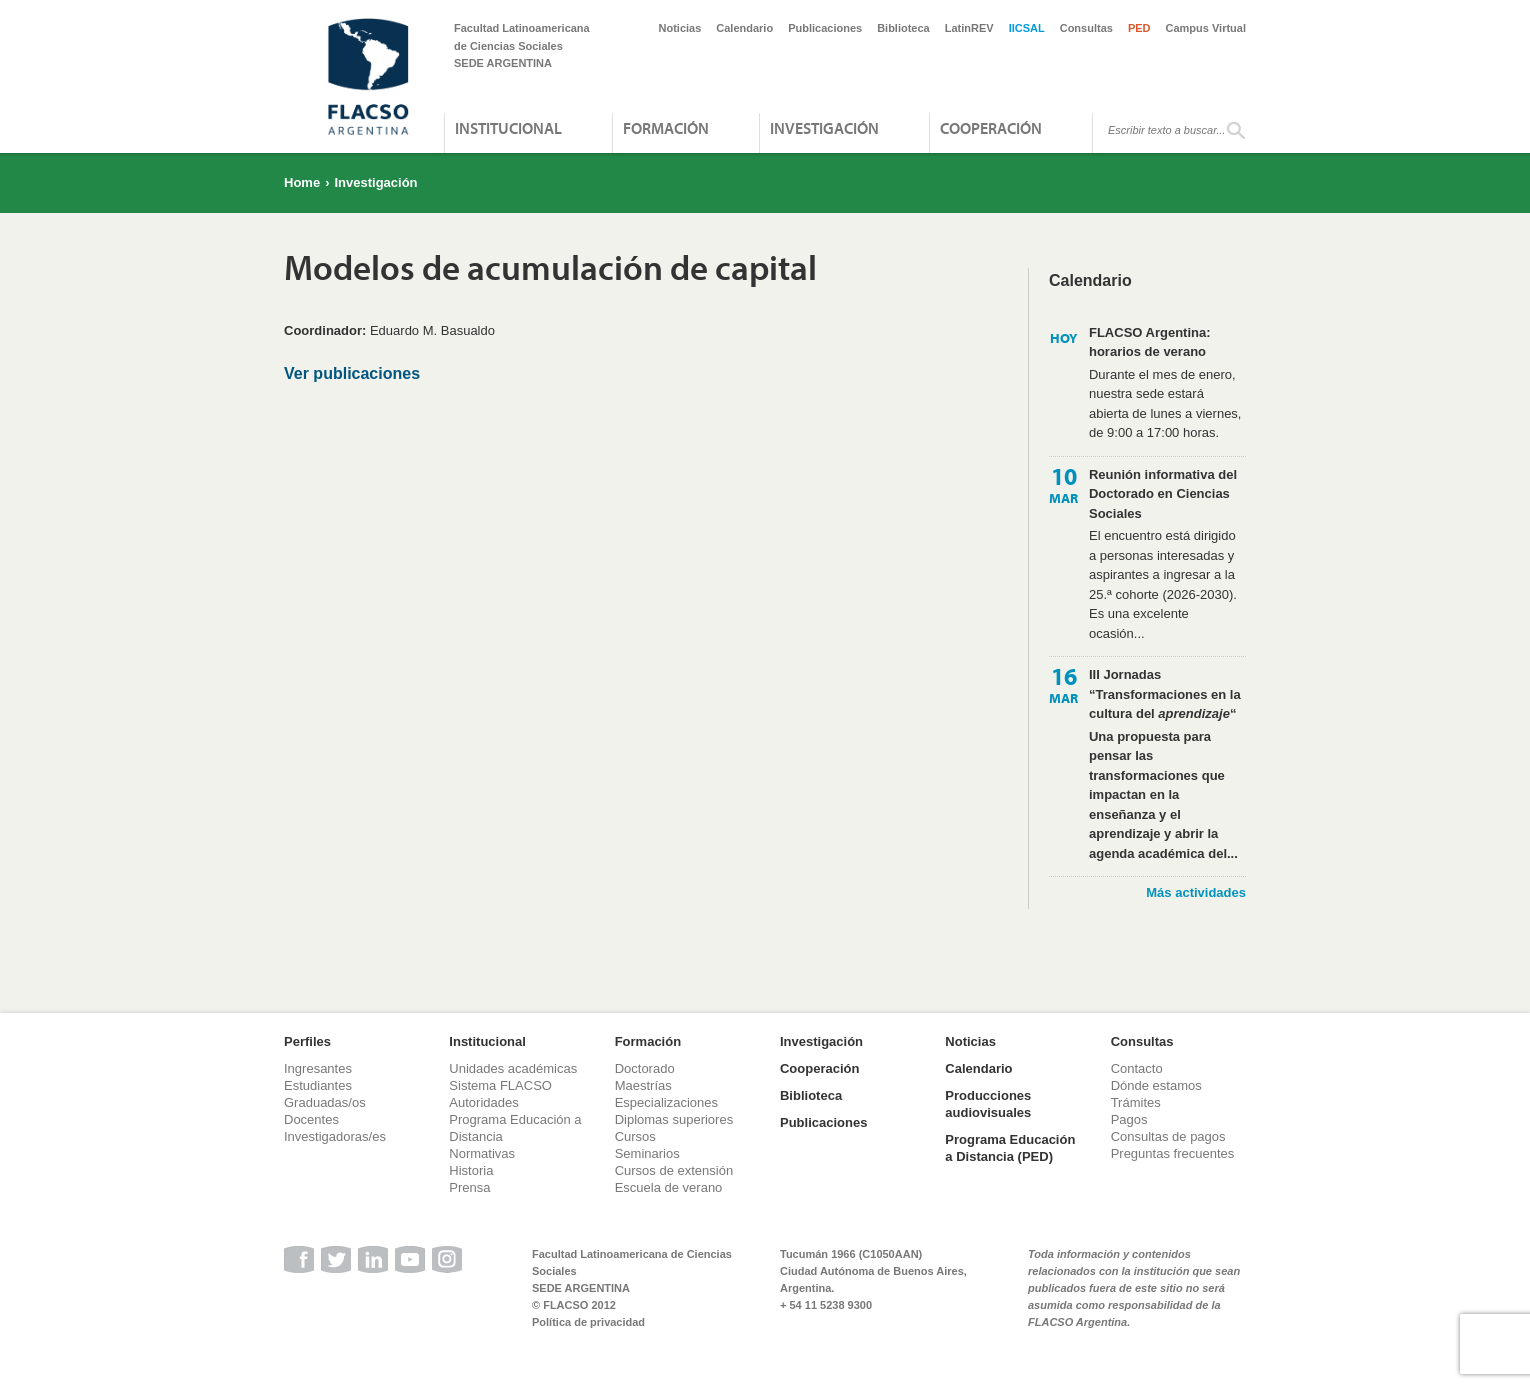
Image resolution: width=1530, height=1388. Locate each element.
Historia (471, 1170)
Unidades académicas (513, 1068)
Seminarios (647, 1153)
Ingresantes (318, 1068)
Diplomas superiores (674, 1119)
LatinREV (969, 28)
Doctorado (645, 1068)
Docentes (311, 1119)
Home (302, 182)
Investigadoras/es (335, 1136)
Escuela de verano (669, 1187)
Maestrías (643, 1085)
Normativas (482, 1153)
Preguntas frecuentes (1173, 1153)
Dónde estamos (1156, 1085)
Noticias (680, 28)
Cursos (635, 1136)
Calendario (744, 28)
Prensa (469, 1187)
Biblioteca (903, 28)
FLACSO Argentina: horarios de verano (1150, 342)
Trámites (1136, 1102)
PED (1139, 28)
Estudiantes (318, 1085)
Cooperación (991, 128)
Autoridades (483, 1102)
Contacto (1137, 1068)
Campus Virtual (1206, 28)
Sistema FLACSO (500, 1085)
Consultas (1086, 28)
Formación (666, 128)
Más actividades (1196, 892)
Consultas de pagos (1168, 1136)
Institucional (508, 128)
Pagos (1129, 1119)
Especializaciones (666, 1102)
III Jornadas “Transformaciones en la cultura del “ (1165, 694)
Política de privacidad (588, 1322)
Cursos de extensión (674, 1170)
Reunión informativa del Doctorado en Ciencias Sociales (1163, 494)
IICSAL (1027, 28)
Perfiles (307, 1041)
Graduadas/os (325, 1102)
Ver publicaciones (352, 373)
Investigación (824, 128)
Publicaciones (825, 28)
